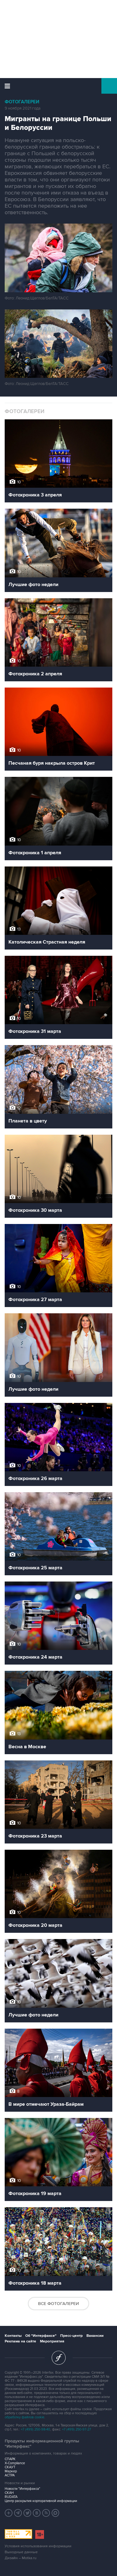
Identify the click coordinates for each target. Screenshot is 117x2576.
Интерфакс (58, 86)
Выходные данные (21, 2552)
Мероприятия (52, 2341)
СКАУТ (10, 2467)
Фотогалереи (22, 102)
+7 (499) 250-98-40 (35, 2429)
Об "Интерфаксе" (40, 2335)
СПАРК (10, 2459)
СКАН (9, 2493)
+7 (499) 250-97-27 (76, 2429)
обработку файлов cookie (24, 2417)
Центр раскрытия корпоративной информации (41, 2501)
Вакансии (95, 2335)
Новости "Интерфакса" (22, 2489)
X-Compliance (15, 2463)
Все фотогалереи (58, 2303)
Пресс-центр (71, 2335)
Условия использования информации (38, 2546)
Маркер (11, 2471)
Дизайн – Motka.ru (21, 2558)
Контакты (13, 2335)
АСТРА (10, 2475)
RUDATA (11, 2497)
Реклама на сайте (20, 2341)
